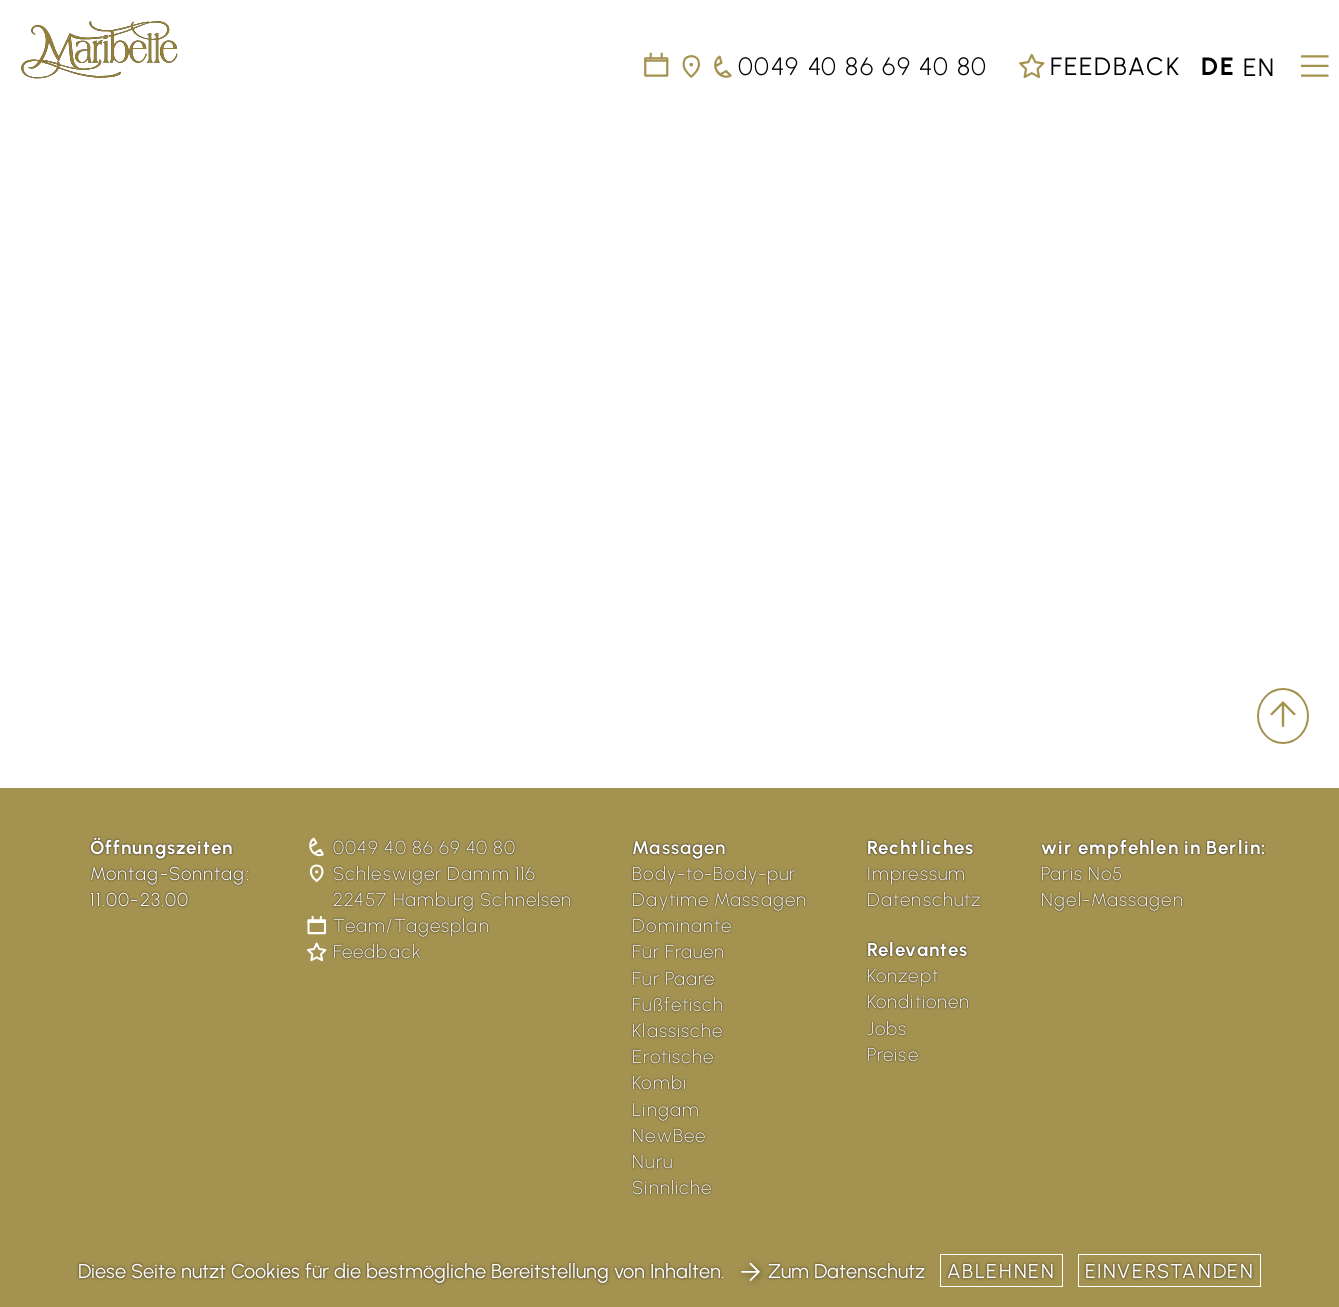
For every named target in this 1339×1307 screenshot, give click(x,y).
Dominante (682, 925)
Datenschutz (924, 899)
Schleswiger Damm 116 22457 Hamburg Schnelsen (441, 886)
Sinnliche (672, 1187)
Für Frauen (678, 951)
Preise (893, 1054)
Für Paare (673, 978)
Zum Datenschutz (832, 1271)
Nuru (652, 1161)
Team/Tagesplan (400, 925)
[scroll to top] (1283, 716)
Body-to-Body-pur (714, 873)
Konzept (903, 975)
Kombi (659, 1082)
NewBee (669, 1135)
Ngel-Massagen (1112, 899)
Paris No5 (1082, 873)
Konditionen (918, 1001)
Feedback (1099, 66)
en (1259, 66)
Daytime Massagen (719, 899)
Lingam (666, 1109)
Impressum (916, 873)
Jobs (887, 1028)
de (1218, 66)
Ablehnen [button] (1001, 1271)
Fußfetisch (678, 1004)
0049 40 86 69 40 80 (413, 847)
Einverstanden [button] (1170, 1271)
